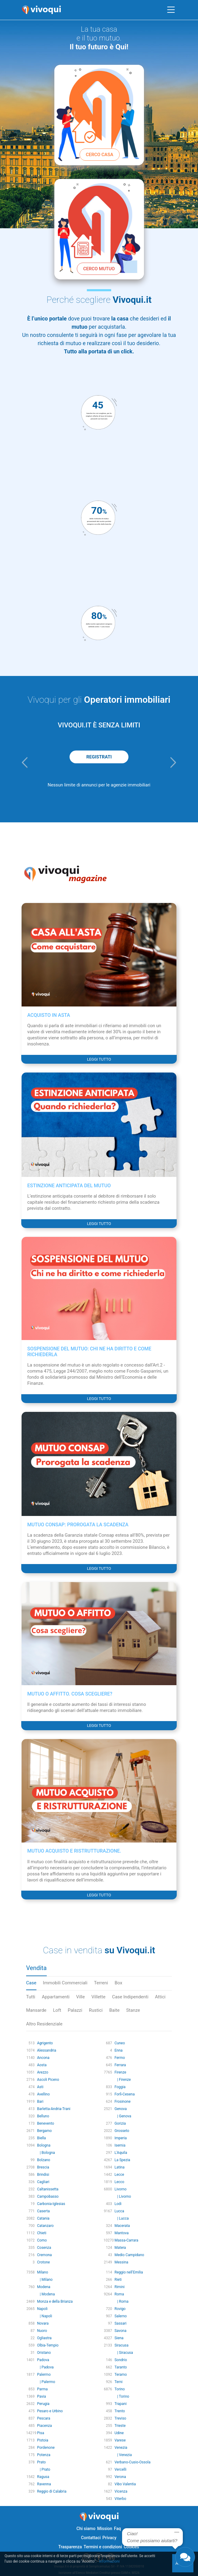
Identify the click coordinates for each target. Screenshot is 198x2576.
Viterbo (120, 2499)
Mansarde (36, 2010)
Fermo (119, 2058)
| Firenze (122, 2079)
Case (31, 1983)
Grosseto (121, 2131)
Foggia (119, 2087)
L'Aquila (120, 2153)
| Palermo (46, 2382)
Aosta (41, 2065)
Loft (57, 2010)
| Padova (45, 2367)
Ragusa (43, 2477)
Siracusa (121, 2345)
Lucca (119, 2211)
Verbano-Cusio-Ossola (132, 2462)
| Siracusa (123, 2352)
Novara (43, 2323)
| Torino (121, 2396)
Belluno (43, 2116)
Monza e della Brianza (55, 2301)
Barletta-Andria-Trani (53, 2109)
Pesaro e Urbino (50, 2411)
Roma (119, 2294)
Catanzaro (45, 2226)
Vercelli (120, 2469)
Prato (41, 2462)
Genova (120, 2109)
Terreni (101, 1983)
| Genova (122, 2116)
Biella (41, 2138)
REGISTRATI (99, 757)
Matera (120, 2247)
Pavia (41, 2396)
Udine (119, 2433)
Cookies (131, 2546)
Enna (118, 2050)
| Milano (45, 2279)
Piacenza (44, 2426)
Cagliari (43, 2182)
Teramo (120, 2374)
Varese (120, 2440)
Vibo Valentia (125, 2484)
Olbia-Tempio (48, 2345)
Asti (40, 2087)
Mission (104, 2528)
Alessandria (46, 2050)
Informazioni (109, 2561)
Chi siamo (86, 2528)
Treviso (120, 2418)
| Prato (43, 2469)
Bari (40, 2101)
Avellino (43, 2094)
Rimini (119, 2287)
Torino (119, 2389)
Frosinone (122, 2101)
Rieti (118, 2279)
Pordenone (46, 2447)
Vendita (36, 1968)
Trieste (120, 2426)
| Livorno (122, 2196)
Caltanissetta (47, 2189)
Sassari (120, 2323)
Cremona (44, 2255)
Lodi (117, 2204)
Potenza (43, 2455)
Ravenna (44, 2484)
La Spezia (122, 2160)
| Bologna (46, 2153)
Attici (160, 1997)
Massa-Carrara (126, 2240)
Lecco (119, 2182)
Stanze (133, 2010)
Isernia (119, 2145)
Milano (42, 2272)
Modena (43, 2287)
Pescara (43, 2418)
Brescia (43, 2167)
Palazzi (75, 2010)
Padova (43, 2360)
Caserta (43, 2211)
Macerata (122, 2226)
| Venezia (123, 2455)
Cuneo (119, 2043)
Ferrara (120, 2065)
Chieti (41, 2233)
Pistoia (42, 2440)
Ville (80, 1997)
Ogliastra (44, 2338)
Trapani (120, 2404)
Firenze (120, 2072)
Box (118, 1983)
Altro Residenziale (44, 2024)
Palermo (44, 2374)
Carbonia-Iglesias (51, 2204)
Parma (42, 2389)
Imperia (120, 2138)
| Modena (46, 2294)
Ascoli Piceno (48, 2079)
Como (42, 2240)
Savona (120, 2331)
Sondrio (120, 2360)
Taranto (120, 2367)
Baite (114, 2010)
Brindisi (43, 2174)
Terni (118, 2382)
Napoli (42, 2309)
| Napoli (44, 2316)
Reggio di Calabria (52, 2491)
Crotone (43, 2262)
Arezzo (42, 2072)
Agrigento (45, 2043)
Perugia (43, 2404)
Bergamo (44, 2131)
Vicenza (120, 2491)
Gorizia (120, 2123)
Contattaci (91, 2537)
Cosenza (44, 2247)
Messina (121, 2262)
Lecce (119, 2174)
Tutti (30, 1997)
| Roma (121, 2301)
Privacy (109, 2537)
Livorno (120, 2189)
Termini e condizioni (103, 2546)
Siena (119, 2338)
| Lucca (121, 2218)
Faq (117, 2528)
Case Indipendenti (130, 1997)
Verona (120, 2477)
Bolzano (43, 2160)
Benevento (45, 2123)
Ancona (43, 2058)
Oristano (44, 2352)
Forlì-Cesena (124, 2094)
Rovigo (119, 2309)
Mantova (121, 2233)
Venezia (120, 2447)
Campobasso (48, 2196)
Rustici (96, 2010)
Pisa (40, 2433)
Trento (119, 2411)
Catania (43, 2218)
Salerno (120, 2316)
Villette (98, 1997)
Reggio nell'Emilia (128, 2272)
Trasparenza (70, 2546)
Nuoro (42, 2331)
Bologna (43, 2145)
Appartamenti (56, 1997)
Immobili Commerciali (65, 1983)
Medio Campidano (129, 2255)
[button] (25, 762)
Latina (119, 2167)
